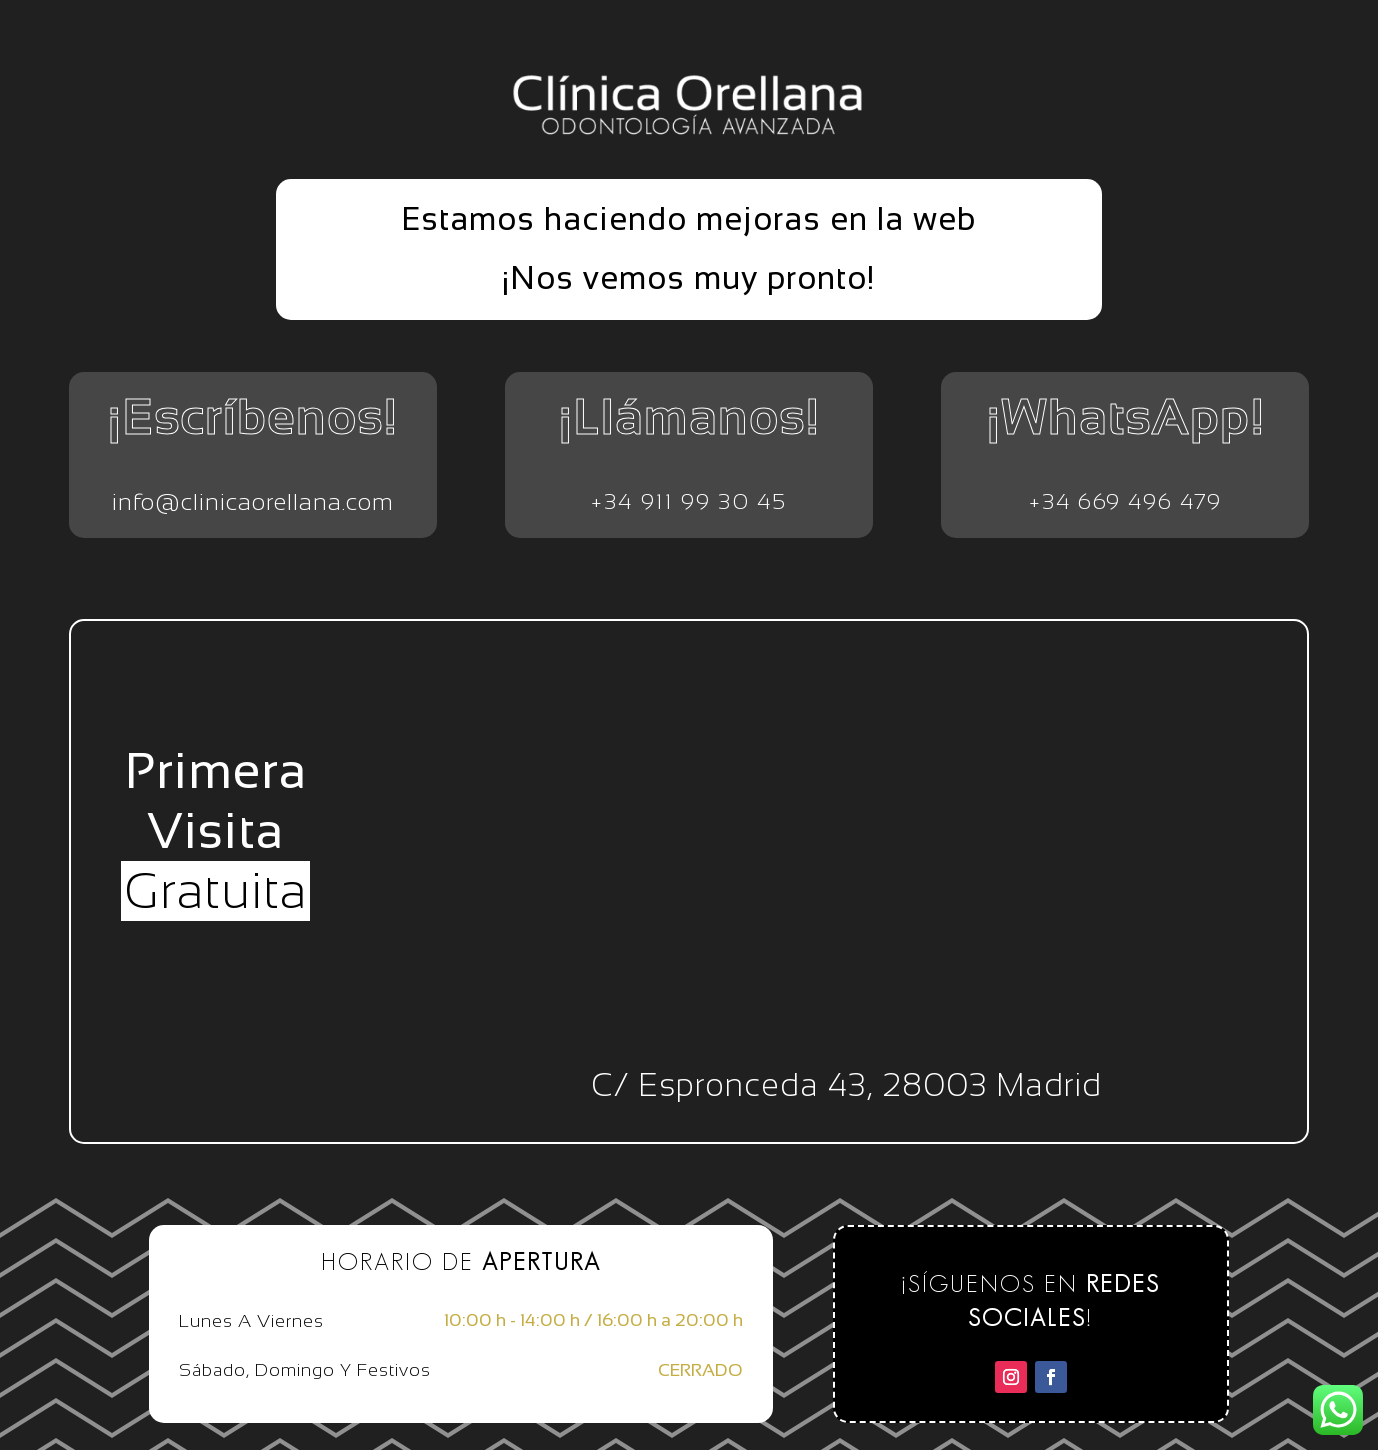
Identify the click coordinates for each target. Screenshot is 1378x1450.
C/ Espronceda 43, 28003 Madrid (846, 1085)
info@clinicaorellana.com (253, 501)
